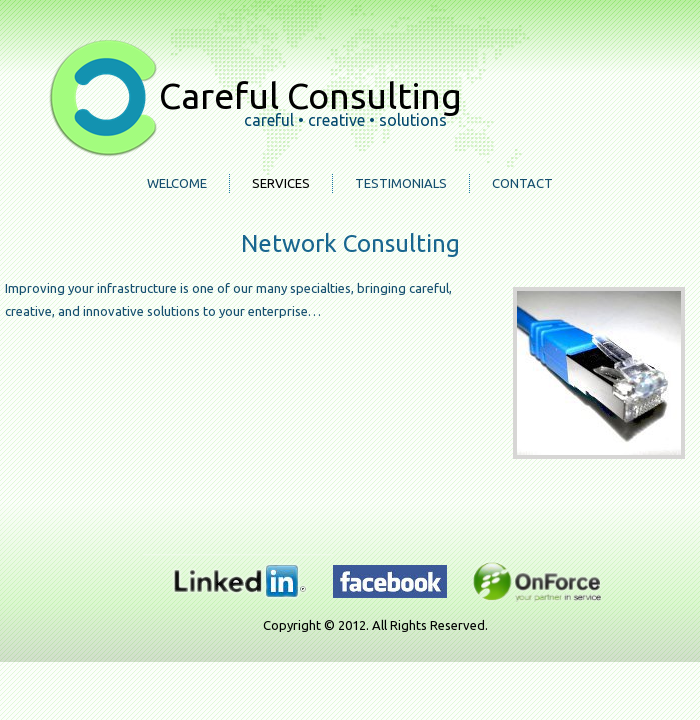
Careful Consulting (310, 95)
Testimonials (401, 183)
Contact (522, 183)
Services (281, 183)
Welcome (177, 183)
